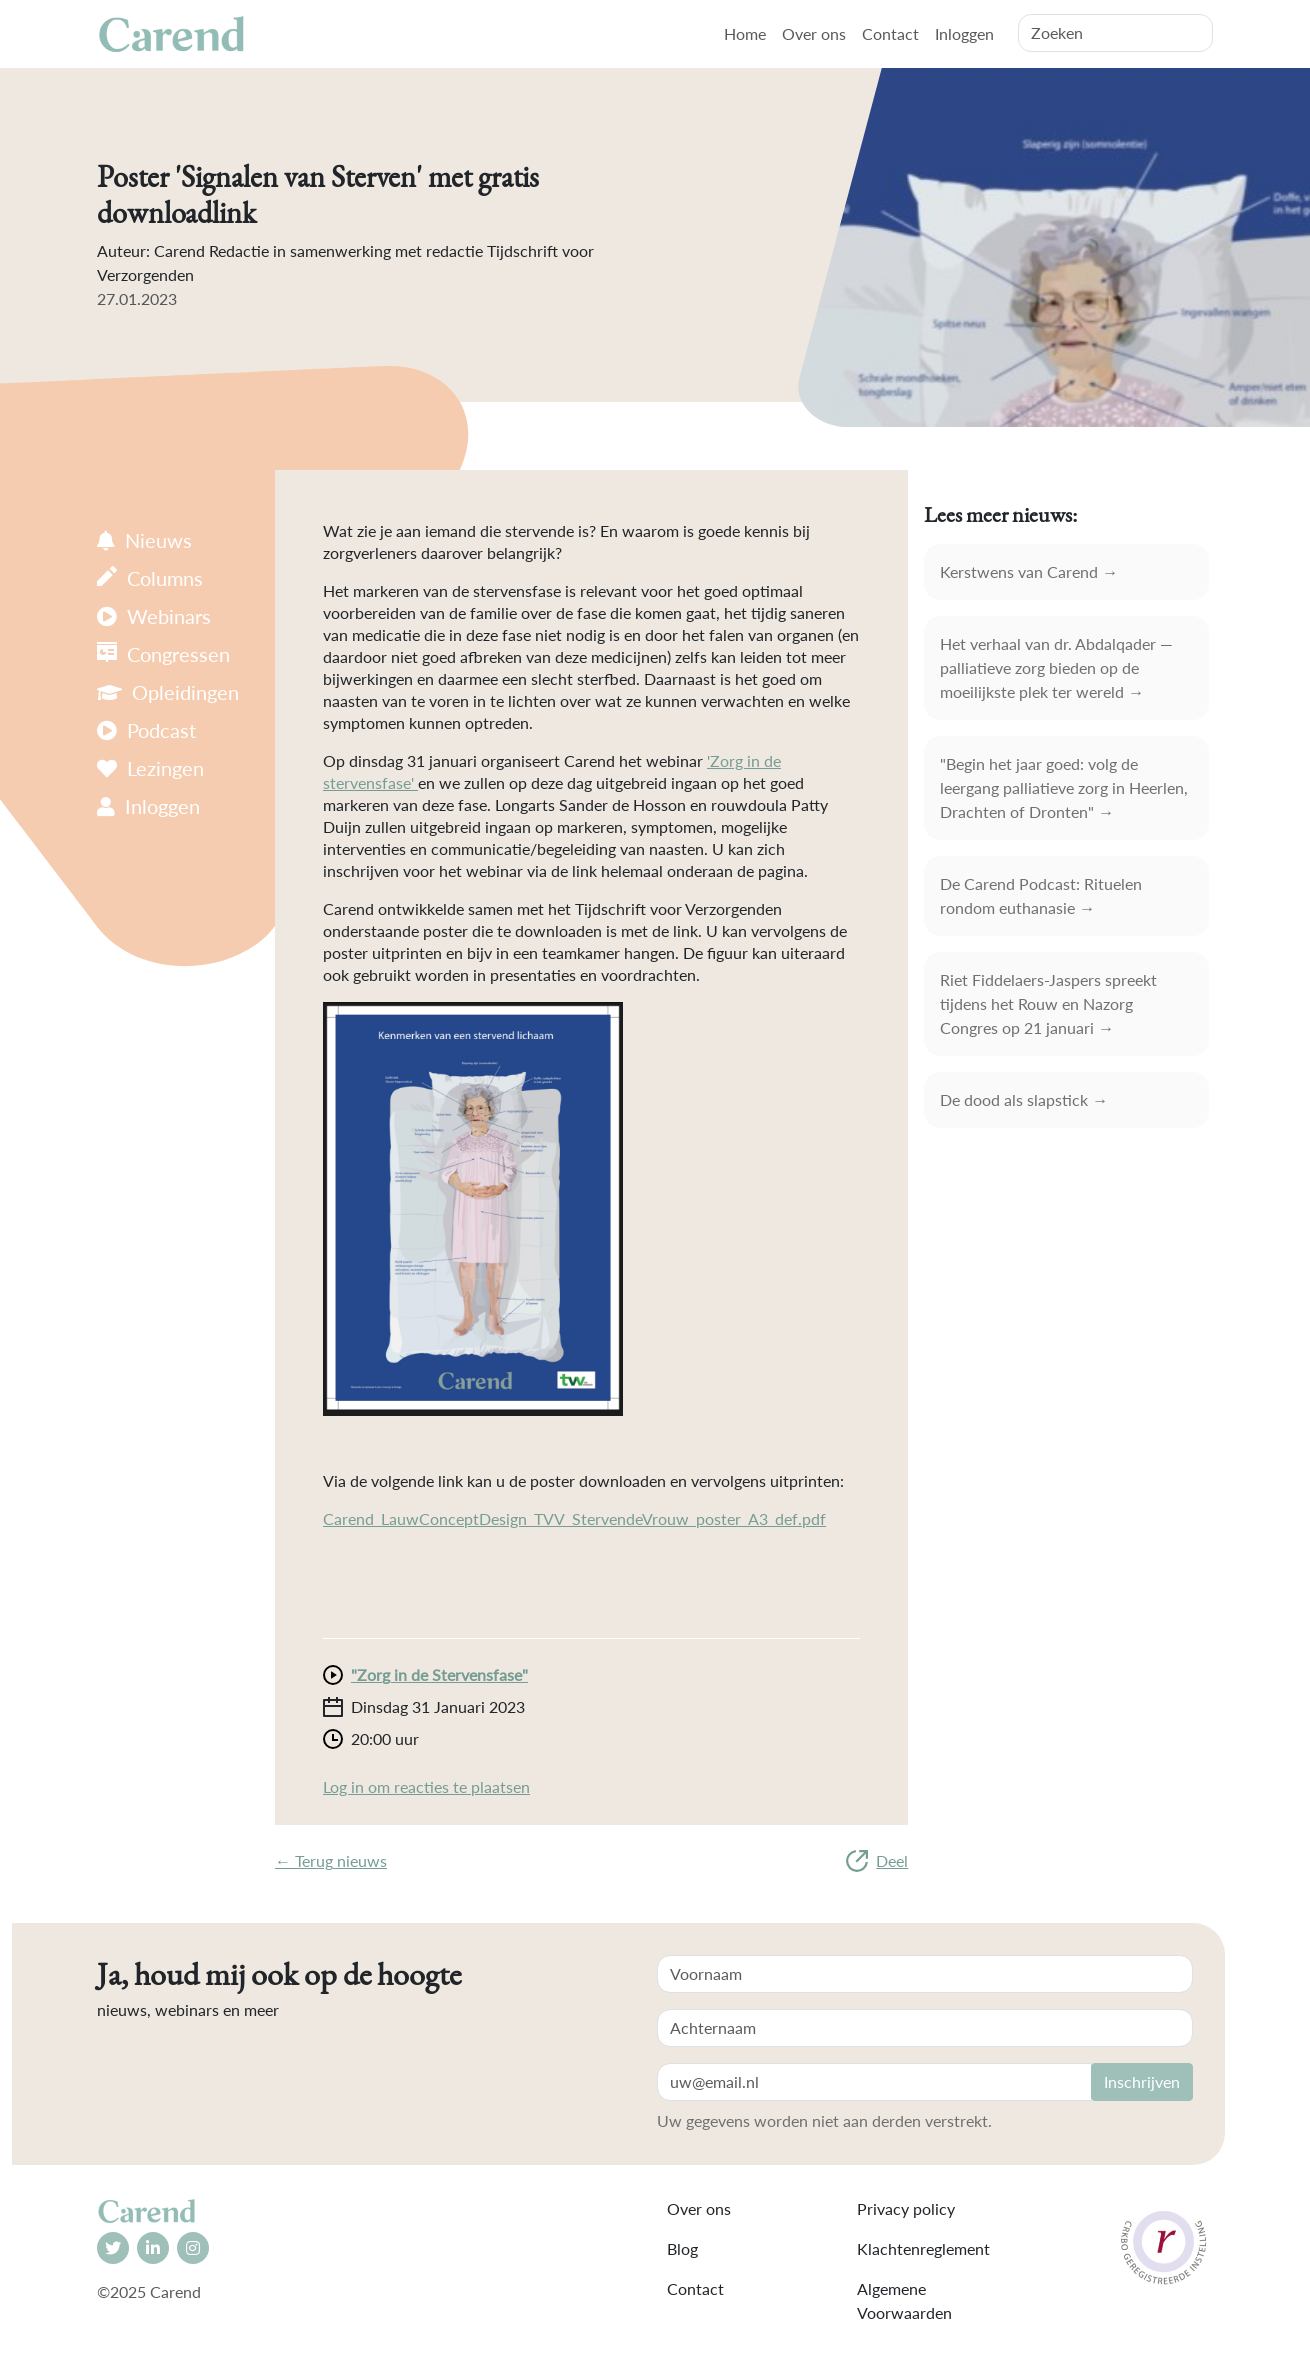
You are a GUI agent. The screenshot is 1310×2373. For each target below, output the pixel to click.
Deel (877, 1861)
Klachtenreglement (923, 2248)
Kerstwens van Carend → (1029, 571)
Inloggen (964, 33)
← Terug (331, 1860)
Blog (682, 2248)
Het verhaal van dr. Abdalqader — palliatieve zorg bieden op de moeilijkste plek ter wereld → (1056, 667)
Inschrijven (1142, 2081)
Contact (890, 33)
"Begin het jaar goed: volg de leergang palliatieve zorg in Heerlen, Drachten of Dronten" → (1064, 787)
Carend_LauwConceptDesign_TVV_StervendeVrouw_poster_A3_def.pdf (574, 1518)
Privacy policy (906, 2208)
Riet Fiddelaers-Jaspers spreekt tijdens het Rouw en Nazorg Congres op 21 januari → (1048, 1003)
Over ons (814, 33)
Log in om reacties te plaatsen (426, 1786)
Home (745, 33)
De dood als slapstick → (1024, 1099)
